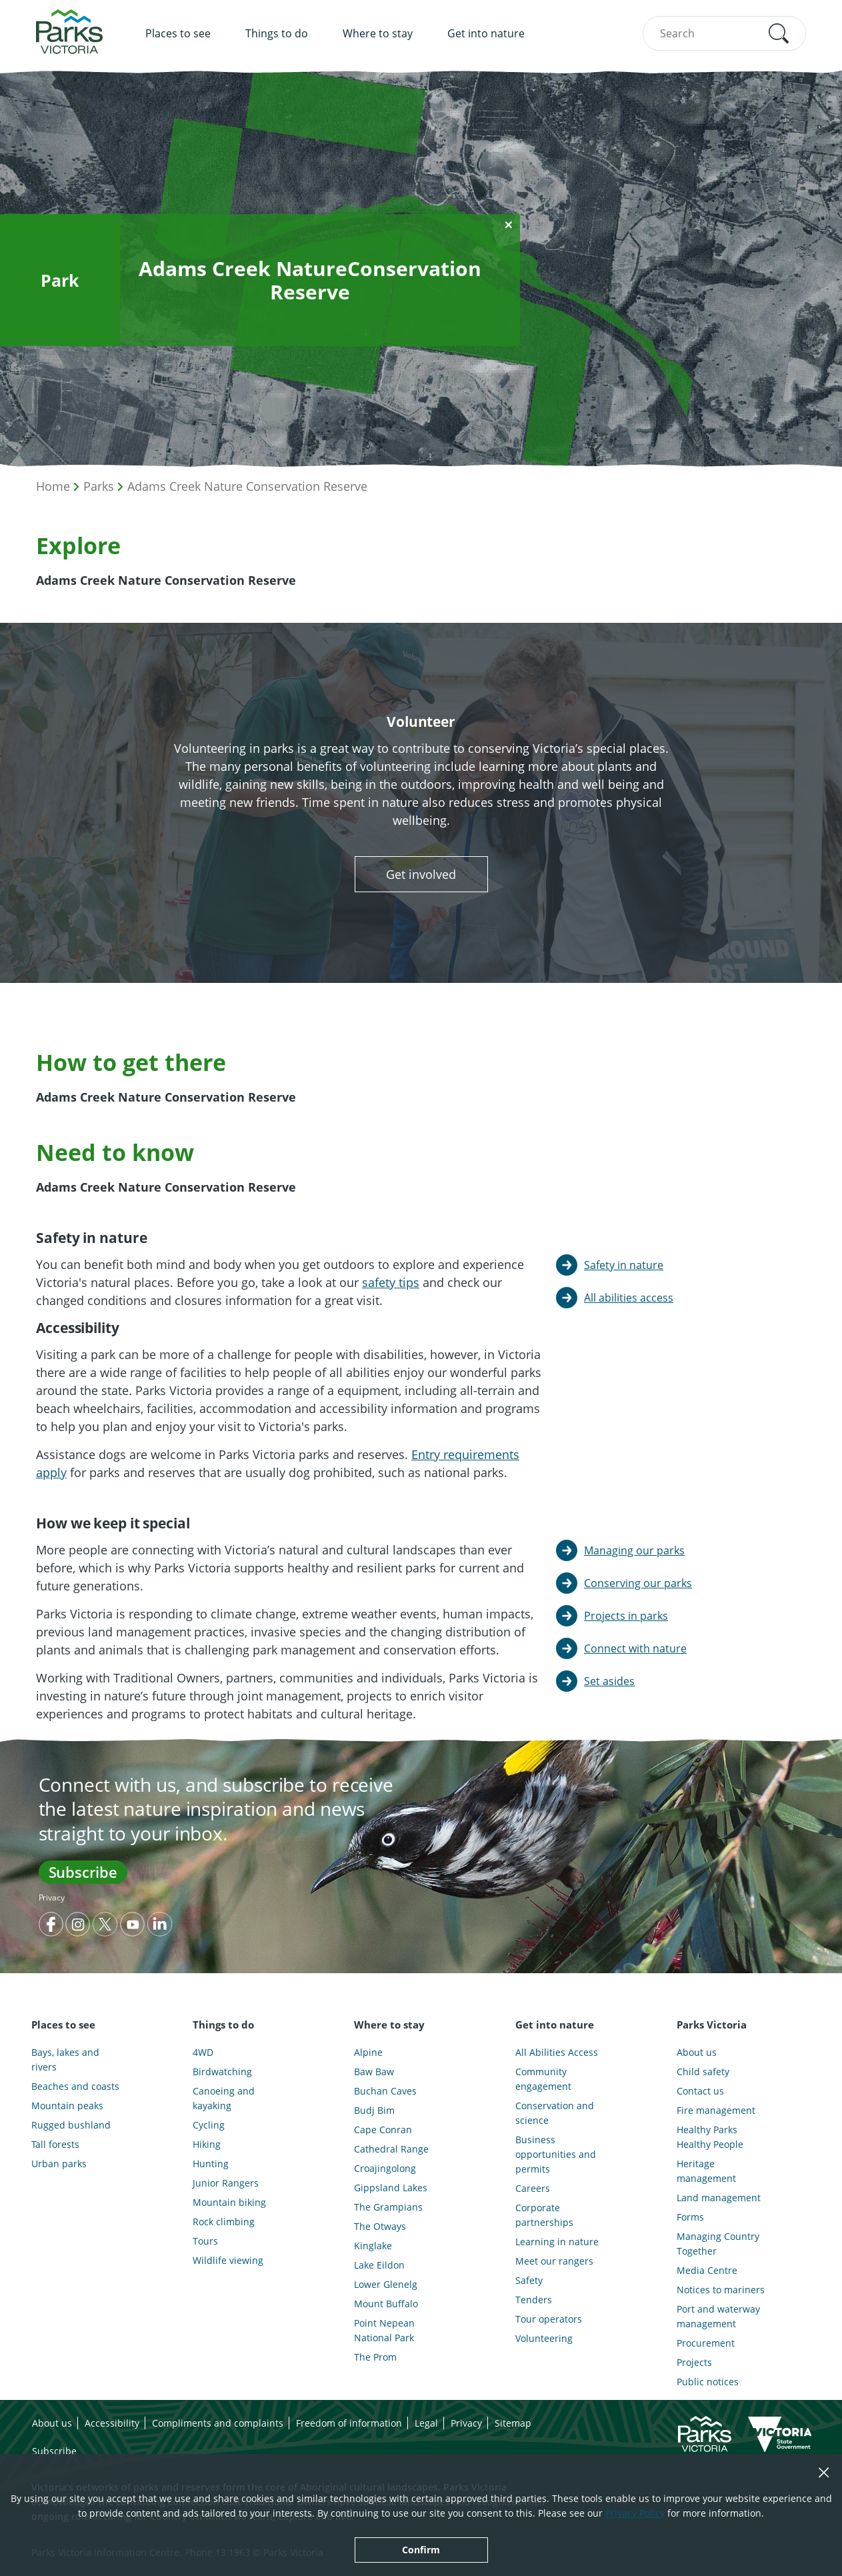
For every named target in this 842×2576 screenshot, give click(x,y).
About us (697, 2052)
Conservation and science (554, 2113)
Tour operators (548, 2319)
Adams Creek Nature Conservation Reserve (247, 486)
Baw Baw (374, 2071)
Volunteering (544, 2338)
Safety (529, 2280)
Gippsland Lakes (390, 2187)
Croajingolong (385, 2168)
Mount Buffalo (386, 2303)
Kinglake (373, 2245)
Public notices (708, 2381)
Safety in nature (623, 1265)
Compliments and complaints (217, 2423)
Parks (98, 486)
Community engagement (543, 2079)
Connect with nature (635, 1648)
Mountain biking (229, 2202)
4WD (203, 2052)
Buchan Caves (385, 2091)
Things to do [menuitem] (276, 33)
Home (53, 486)
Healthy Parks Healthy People (710, 2137)
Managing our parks (634, 1550)
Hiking (207, 2144)
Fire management (716, 2110)
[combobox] (724, 33)
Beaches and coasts (75, 2086)
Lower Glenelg (385, 2284)
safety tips (390, 1282)
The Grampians (388, 2207)
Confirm (421, 2549)
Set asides (609, 1681)
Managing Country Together (718, 2243)
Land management (719, 2197)
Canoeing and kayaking (224, 2098)
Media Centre (707, 2270)
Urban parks (59, 2163)
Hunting (211, 2163)
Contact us (700, 2091)
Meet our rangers (554, 2261)
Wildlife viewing (228, 2260)
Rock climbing (224, 2221)
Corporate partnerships (544, 2215)
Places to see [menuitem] (178, 33)
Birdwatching (222, 2071)
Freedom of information (349, 2423)
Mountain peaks (67, 2105)
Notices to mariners (721, 2289)
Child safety (703, 2071)
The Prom (375, 2357)
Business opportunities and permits (555, 2154)
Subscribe (83, 1872)
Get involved (421, 874)
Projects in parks (626, 1615)
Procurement (706, 2343)
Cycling (209, 2125)
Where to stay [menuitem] (378, 33)
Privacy (52, 1897)
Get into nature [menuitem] (486, 33)
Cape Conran (383, 2129)
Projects (694, 2362)
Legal (426, 2423)
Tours (205, 2241)
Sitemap (513, 2423)
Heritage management (706, 2171)
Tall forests (55, 2144)
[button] (779, 33)
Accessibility (112, 2423)
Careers (532, 2188)
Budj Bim (374, 2110)
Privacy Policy (635, 2513)
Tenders (533, 2299)
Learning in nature (557, 2241)
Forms (690, 2217)
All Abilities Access (556, 2052)
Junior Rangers (226, 2183)
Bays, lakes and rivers (65, 2059)
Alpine (368, 2052)
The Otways (380, 2226)
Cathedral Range (391, 2149)
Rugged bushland (71, 2125)
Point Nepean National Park (384, 2330)
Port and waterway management (718, 2316)
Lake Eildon (379, 2265)
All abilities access (628, 1297)
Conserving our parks (638, 1583)
